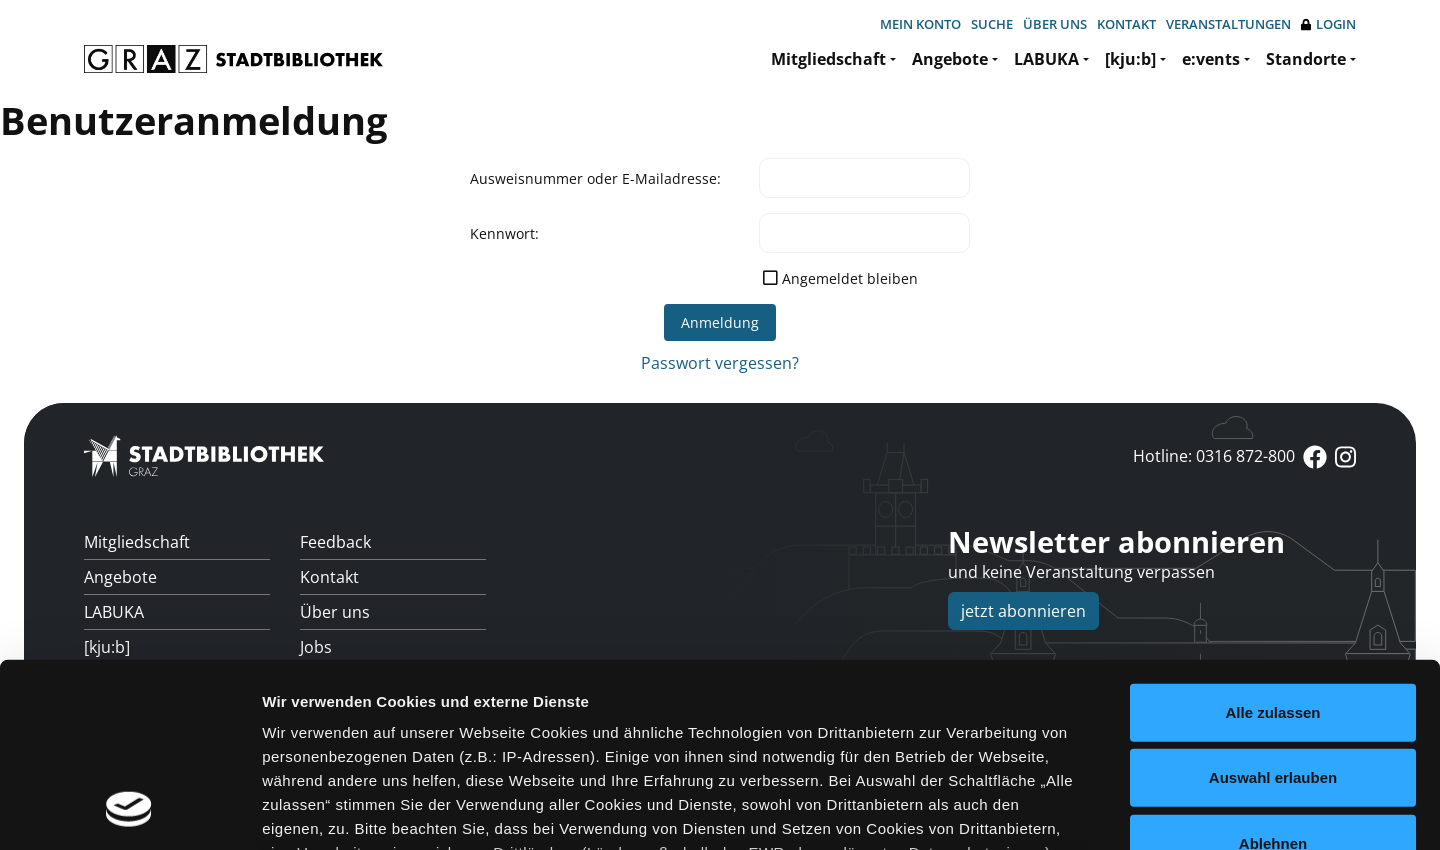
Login (1328, 24)
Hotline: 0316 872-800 (1214, 456)
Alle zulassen (1272, 544)
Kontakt (1126, 24)
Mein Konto (920, 24)
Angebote (950, 59)
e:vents (1211, 59)
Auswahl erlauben (1273, 609)
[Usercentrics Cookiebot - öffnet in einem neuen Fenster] (129, 811)
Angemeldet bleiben (850, 278)
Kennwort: (504, 233)
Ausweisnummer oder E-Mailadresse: (595, 178)
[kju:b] (1130, 59)
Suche (992, 24)
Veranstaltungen (1228, 24)
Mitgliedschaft (828, 59)
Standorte (1306, 59)
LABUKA (1046, 59)
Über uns (1055, 24)
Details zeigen (1063, 810)
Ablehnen (1273, 675)
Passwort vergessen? (720, 363)
